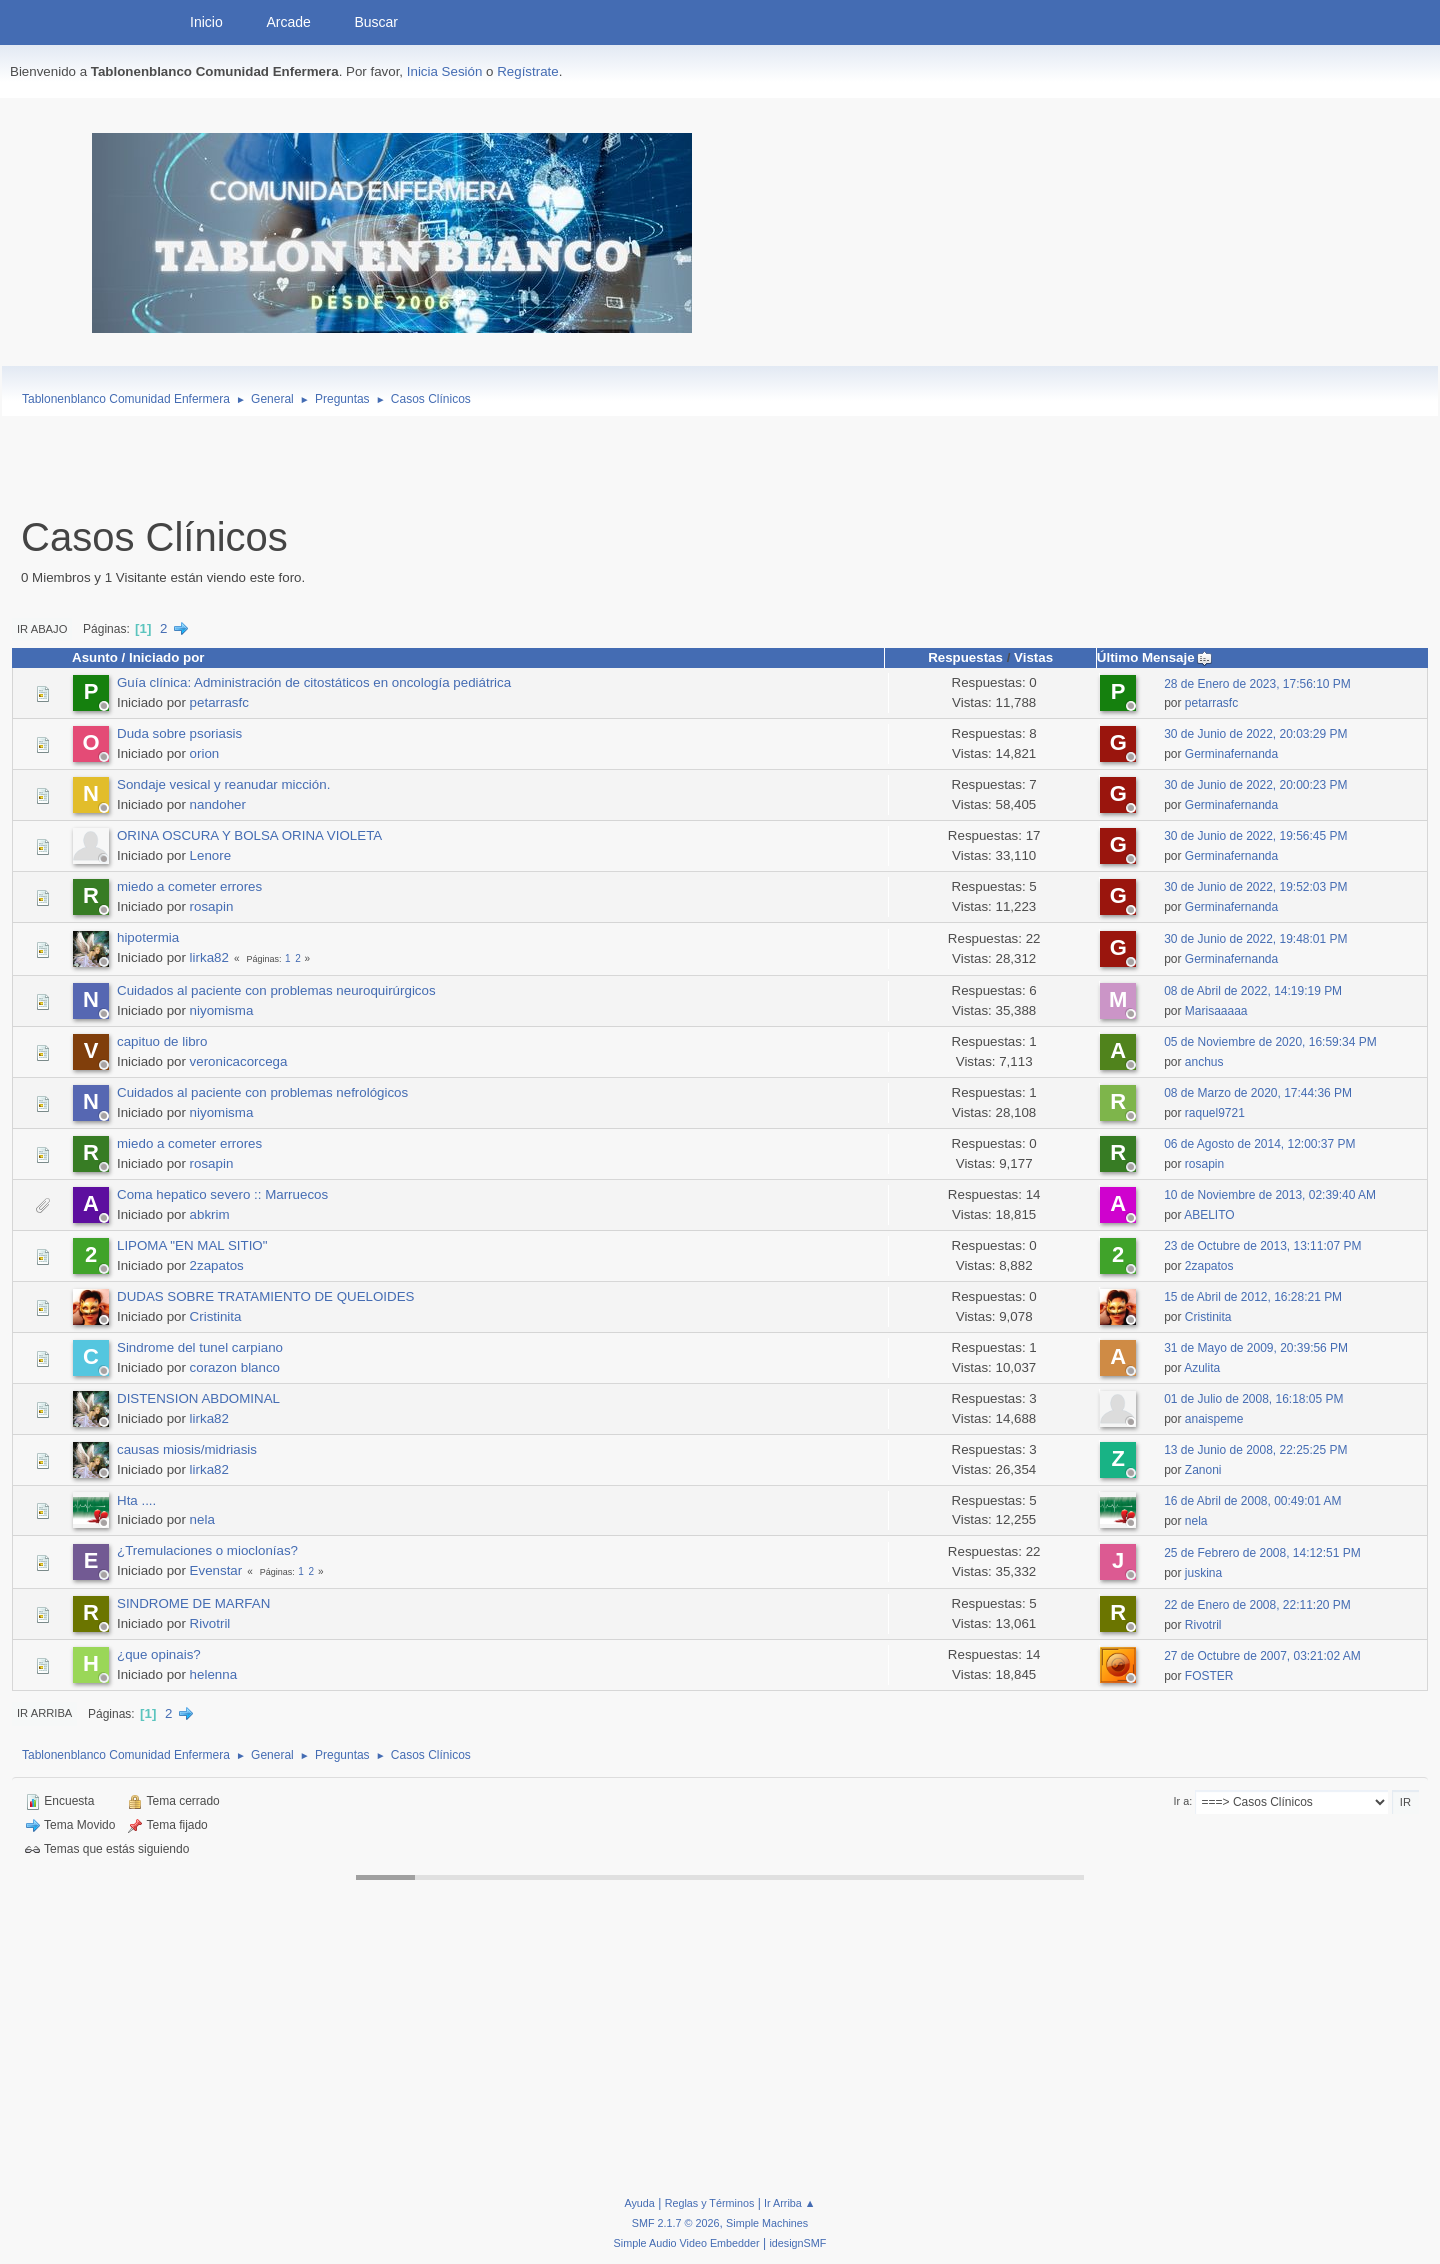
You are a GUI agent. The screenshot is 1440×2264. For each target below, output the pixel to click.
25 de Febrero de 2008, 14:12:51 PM (1262, 1553)
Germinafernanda (1231, 754)
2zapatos (217, 1265)
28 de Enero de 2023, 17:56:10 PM (1257, 684)
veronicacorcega (239, 1061)
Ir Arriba (44, 1713)
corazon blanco (235, 1367)
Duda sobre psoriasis (179, 733)
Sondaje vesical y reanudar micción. (223, 784)
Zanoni (1203, 1470)
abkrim (210, 1214)
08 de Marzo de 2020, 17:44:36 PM (1258, 1093)
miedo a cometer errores (189, 886)
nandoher (218, 804)
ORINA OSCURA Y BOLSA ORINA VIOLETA (249, 835)
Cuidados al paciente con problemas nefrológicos (262, 1092)
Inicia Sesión (445, 71)
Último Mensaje (1155, 657)
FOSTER (1209, 1676)
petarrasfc (219, 702)
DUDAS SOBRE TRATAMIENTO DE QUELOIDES (265, 1296)
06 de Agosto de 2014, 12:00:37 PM (1259, 1144)
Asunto (95, 657)
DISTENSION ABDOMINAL (198, 1398)
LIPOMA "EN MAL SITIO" (192, 1245)
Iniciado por (167, 657)
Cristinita (216, 1316)
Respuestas (965, 657)
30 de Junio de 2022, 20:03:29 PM (1255, 734)
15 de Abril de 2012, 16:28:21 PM (1253, 1297)
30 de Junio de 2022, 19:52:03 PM (1255, 887)
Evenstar (216, 1570)
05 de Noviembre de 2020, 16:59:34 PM (1270, 1042)
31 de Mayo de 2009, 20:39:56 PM (1256, 1348)
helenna (213, 1674)
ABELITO (1209, 1215)
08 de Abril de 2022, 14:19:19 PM (1253, 991)
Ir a (1182, 1801)
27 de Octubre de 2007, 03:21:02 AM (1262, 1656)
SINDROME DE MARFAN (193, 1603)
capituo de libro (162, 1041)
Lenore (211, 855)
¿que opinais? (159, 1654)
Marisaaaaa (1216, 1011)
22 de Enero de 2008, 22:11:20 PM (1257, 1605)
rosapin (212, 906)
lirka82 (209, 957)
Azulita (1202, 1368)
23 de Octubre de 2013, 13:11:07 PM (1262, 1246)
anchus (1204, 1062)
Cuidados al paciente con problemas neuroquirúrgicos (276, 990)
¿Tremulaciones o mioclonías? (207, 1550)
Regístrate (528, 71)
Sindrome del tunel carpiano (200, 1347)
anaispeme (1214, 1419)
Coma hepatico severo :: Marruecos (222, 1194)
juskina (1203, 1573)
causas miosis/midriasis (187, 1449)
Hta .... (136, 1500)
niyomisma (222, 1010)
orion (205, 753)
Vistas (1033, 657)
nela (202, 1519)
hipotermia (148, 937)
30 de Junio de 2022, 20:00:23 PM (1255, 785)
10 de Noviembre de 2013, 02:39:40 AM (1270, 1195)
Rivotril (210, 1623)
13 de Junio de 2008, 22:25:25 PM (1255, 1450)
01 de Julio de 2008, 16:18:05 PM (1253, 1399)
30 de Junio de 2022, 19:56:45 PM (1255, 836)
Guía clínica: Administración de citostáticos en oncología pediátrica (314, 682)
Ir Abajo (42, 629)
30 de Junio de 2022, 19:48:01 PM (1255, 939)
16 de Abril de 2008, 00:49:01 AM (1252, 1501)
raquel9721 (1215, 1113)
